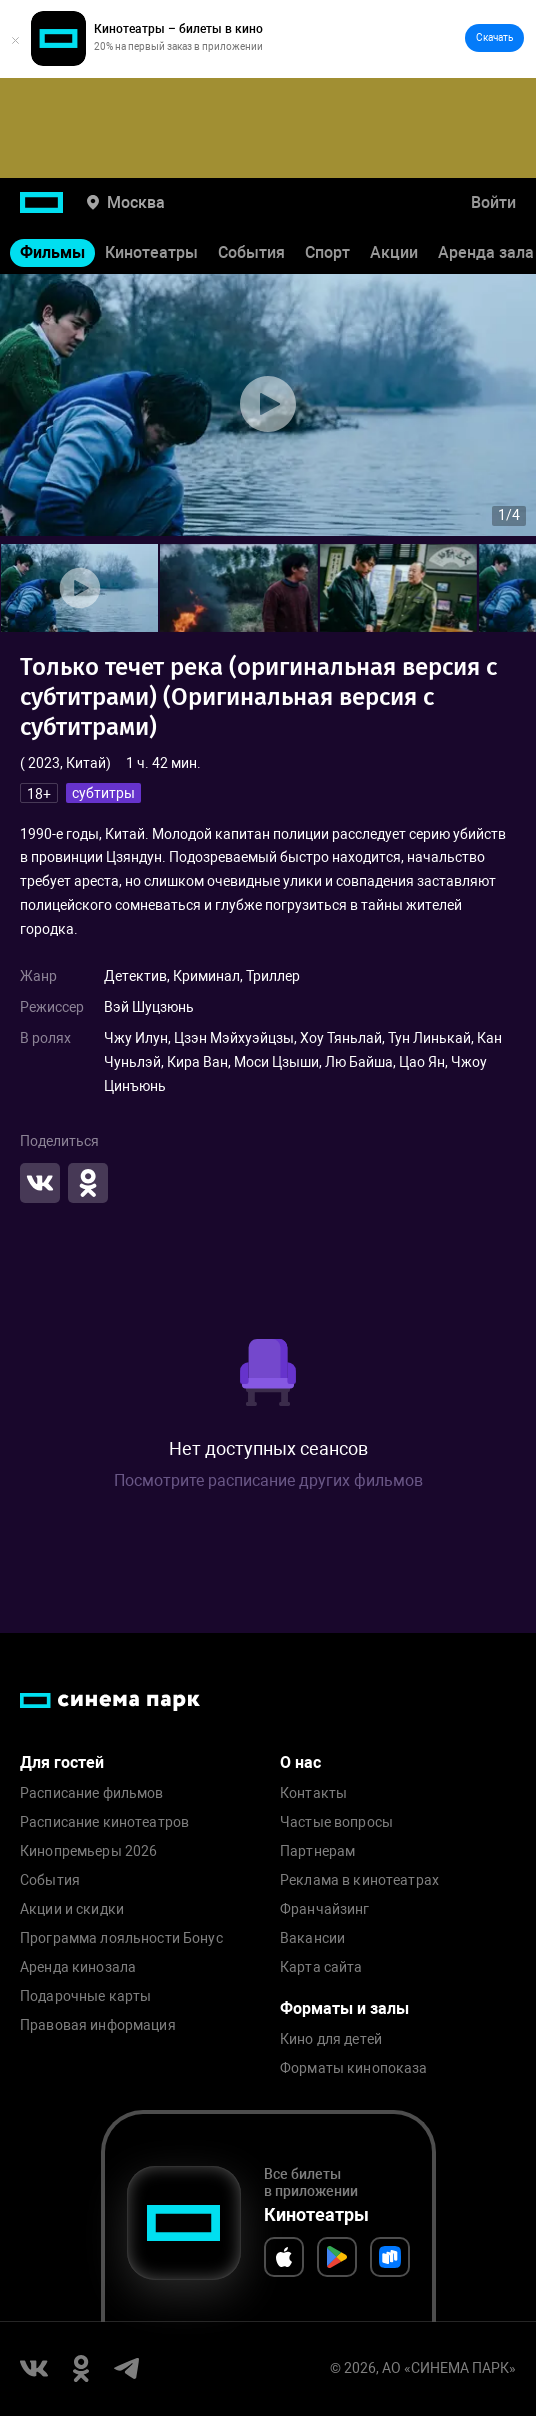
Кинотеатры (151, 252)
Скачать (494, 37)
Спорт (327, 252)
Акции (394, 252)
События (251, 252)
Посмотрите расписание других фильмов (268, 1480)
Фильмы (52, 252)
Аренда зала (486, 252)
